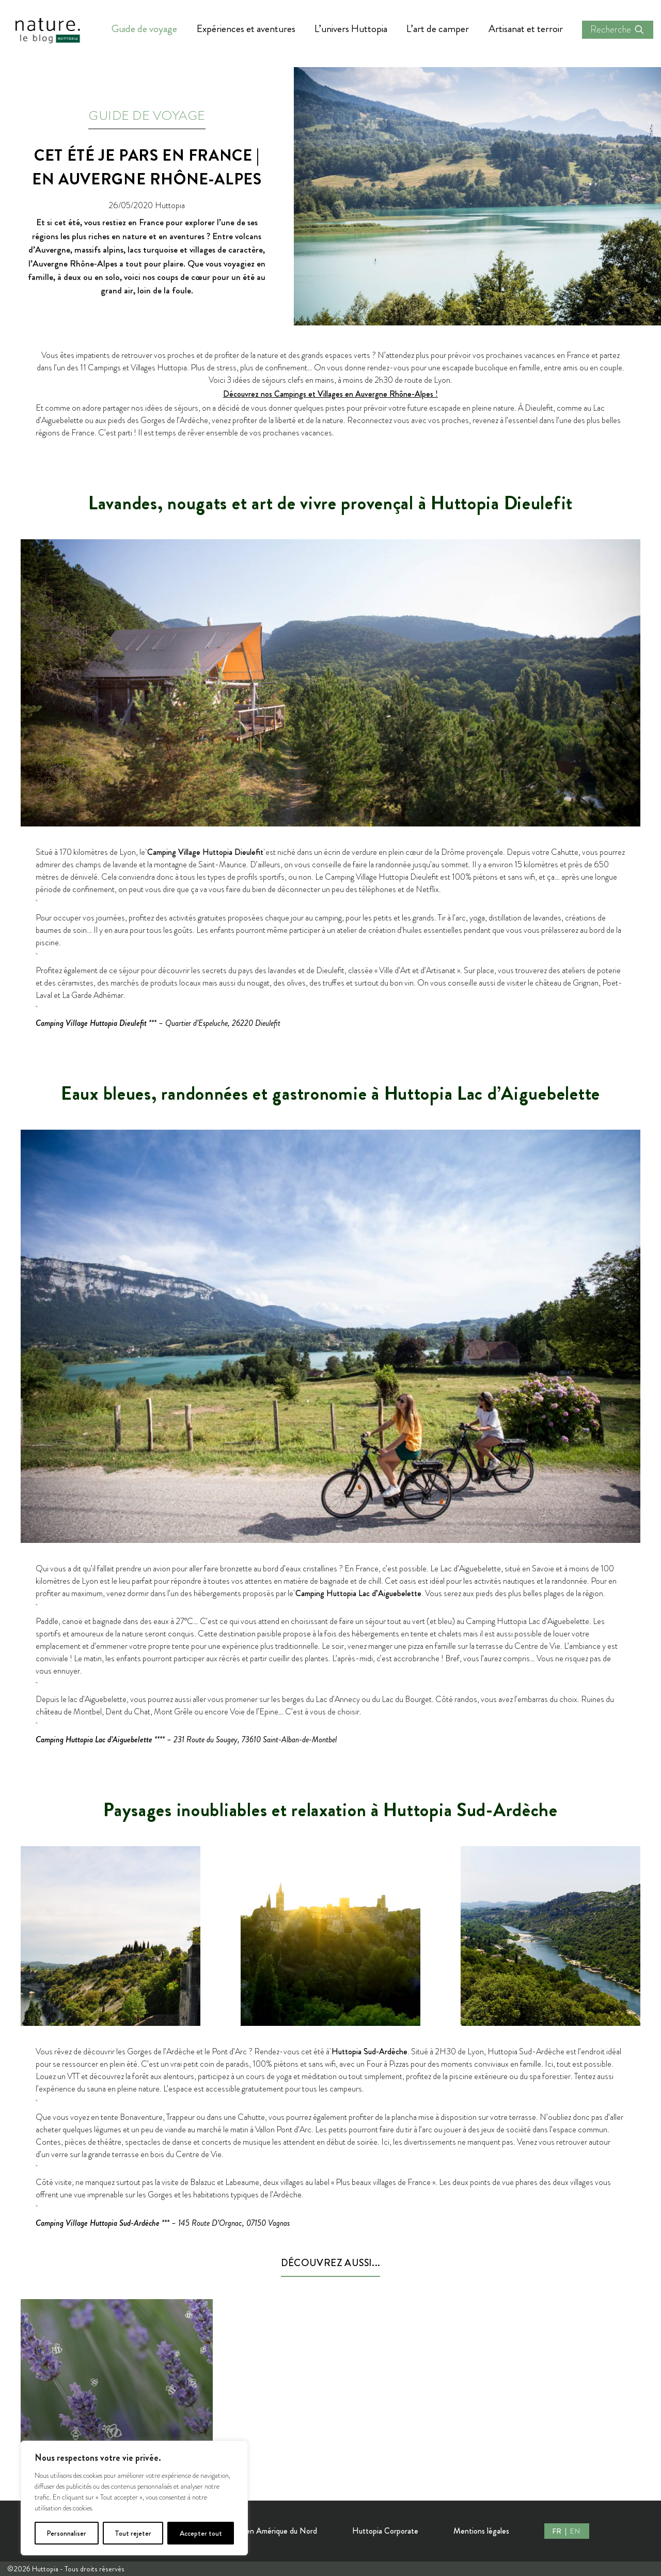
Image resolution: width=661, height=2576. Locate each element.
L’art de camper (437, 28)
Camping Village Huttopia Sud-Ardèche (98, 2223)
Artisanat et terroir (526, 28)
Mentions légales (481, 2531)
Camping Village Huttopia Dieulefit (205, 852)
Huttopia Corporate (385, 2531)
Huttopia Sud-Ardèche (369, 2051)
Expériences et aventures (246, 28)
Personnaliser (66, 2533)
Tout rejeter (133, 2533)
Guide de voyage (144, 28)
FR (557, 2531)
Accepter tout (201, 2533)
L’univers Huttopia (350, 28)
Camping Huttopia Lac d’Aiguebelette (358, 1593)
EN (575, 2531)
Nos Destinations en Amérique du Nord (251, 2531)
